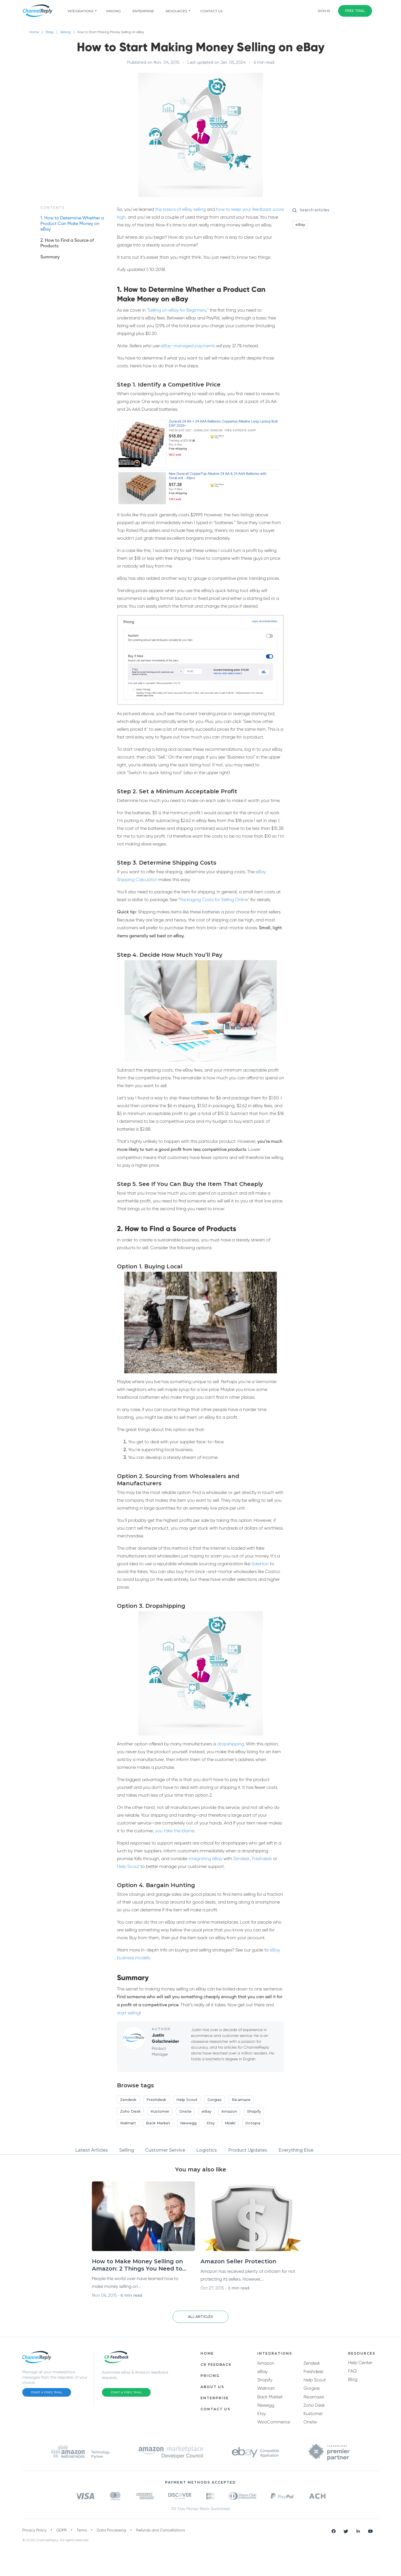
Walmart (266, 2388)
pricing (113, 11)
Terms (82, 2530)
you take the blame (174, 1830)
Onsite (310, 2422)
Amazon (265, 2363)
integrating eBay (205, 1858)
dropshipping (230, 1743)
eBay (262, 2371)
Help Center (360, 2362)
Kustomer (313, 2413)
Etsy (261, 2413)
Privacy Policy (34, 2530)
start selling (128, 2012)
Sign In (324, 11)
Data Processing (111, 2530)
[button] (200, 2317)
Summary (50, 257)
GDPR (61, 2530)
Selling (68, 32)
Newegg (265, 2405)
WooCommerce (273, 2422)
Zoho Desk (314, 2405)
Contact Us (211, 11)
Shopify (264, 2379)
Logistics (206, 2150)
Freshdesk (262, 1858)
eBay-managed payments (187, 345)
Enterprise (143, 11)
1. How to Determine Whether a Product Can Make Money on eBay (72, 224)
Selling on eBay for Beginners (177, 310)
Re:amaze (314, 2396)
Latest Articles (91, 2150)
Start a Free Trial (46, 2392)
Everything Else (295, 2150)
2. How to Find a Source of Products (67, 243)
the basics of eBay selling (180, 209)
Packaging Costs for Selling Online (214, 899)
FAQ (352, 2371)
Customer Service (165, 2150)
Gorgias (312, 2388)
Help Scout (128, 1866)
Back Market (270, 2396)
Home (34, 32)
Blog (49, 32)
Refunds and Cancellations (160, 2530)
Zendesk (241, 1858)
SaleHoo (260, 1563)
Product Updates (247, 2150)
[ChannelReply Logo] (37, 10)
